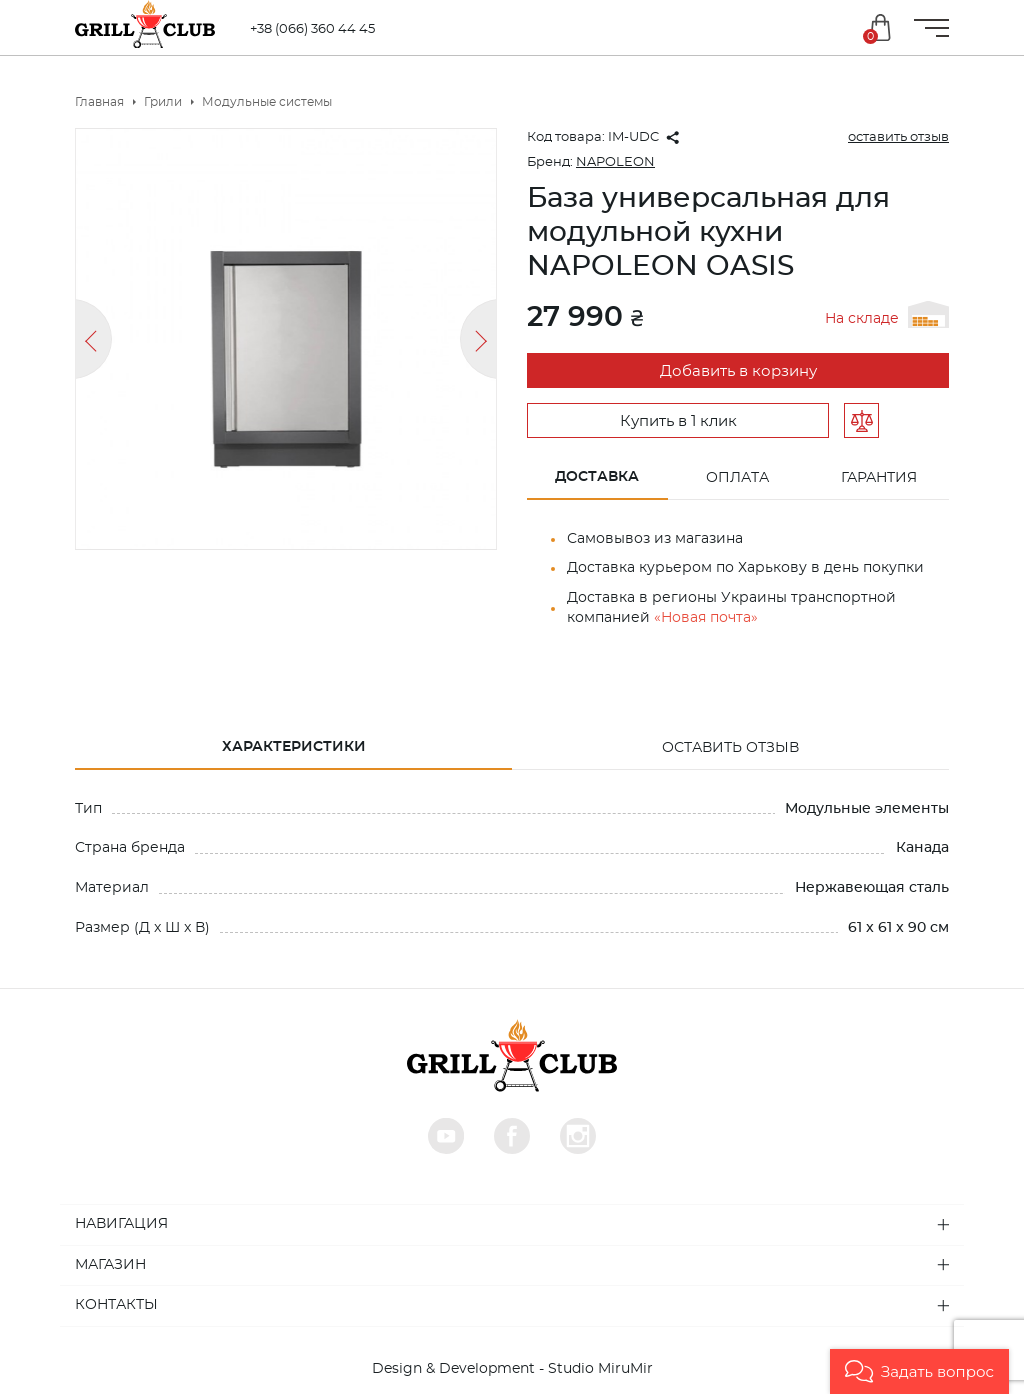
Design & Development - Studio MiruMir (512, 1369)
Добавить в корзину (738, 371)
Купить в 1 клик (678, 421)
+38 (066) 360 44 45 (317, 29)
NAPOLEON (615, 162)
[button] (919, 1371)
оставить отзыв (898, 137)
